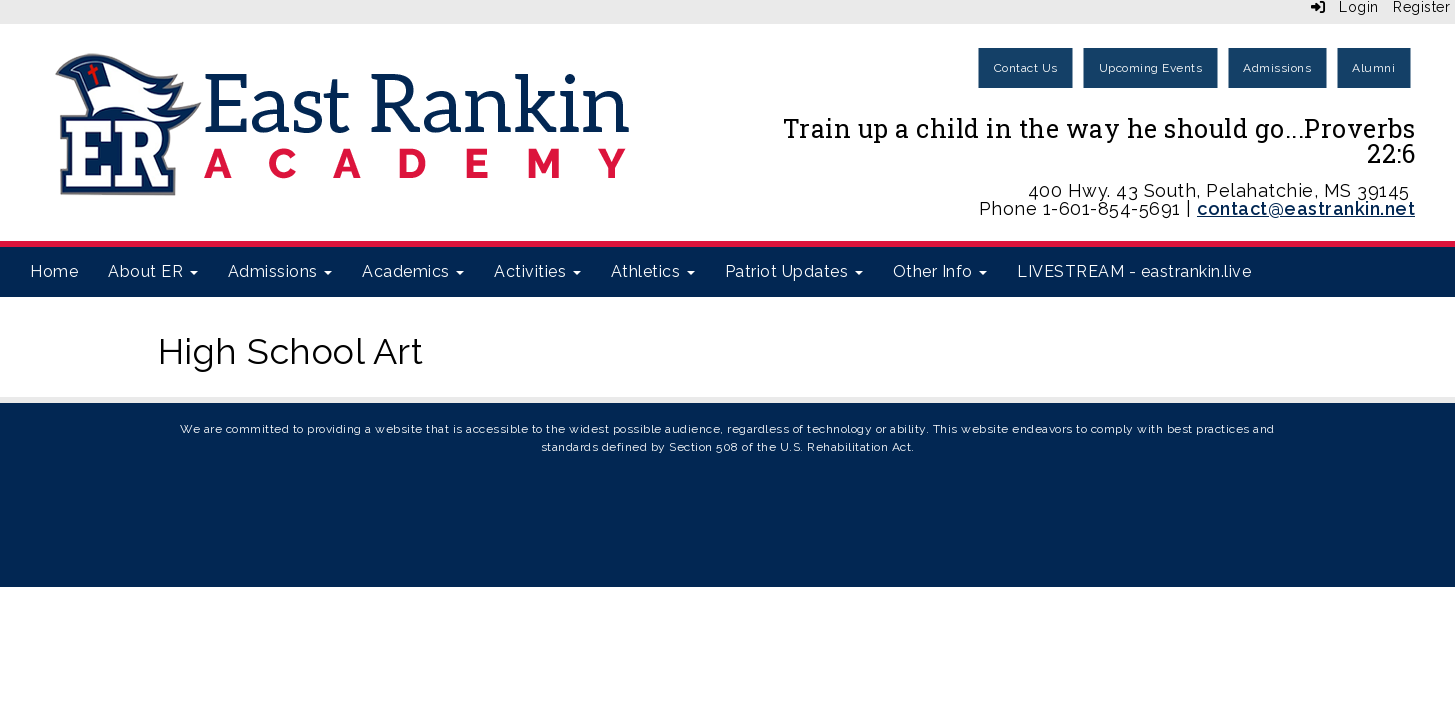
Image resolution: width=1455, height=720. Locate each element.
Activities (537, 271)
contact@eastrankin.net (1306, 208)
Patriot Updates (794, 271)
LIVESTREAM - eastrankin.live (1134, 271)
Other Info (940, 271)
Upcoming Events (1151, 68)
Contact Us (1026, 68)
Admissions (1277, 68)
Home (54, 271)
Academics (413, 271)
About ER (153, 271)
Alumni (1373, 68)
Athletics (653, 271)
